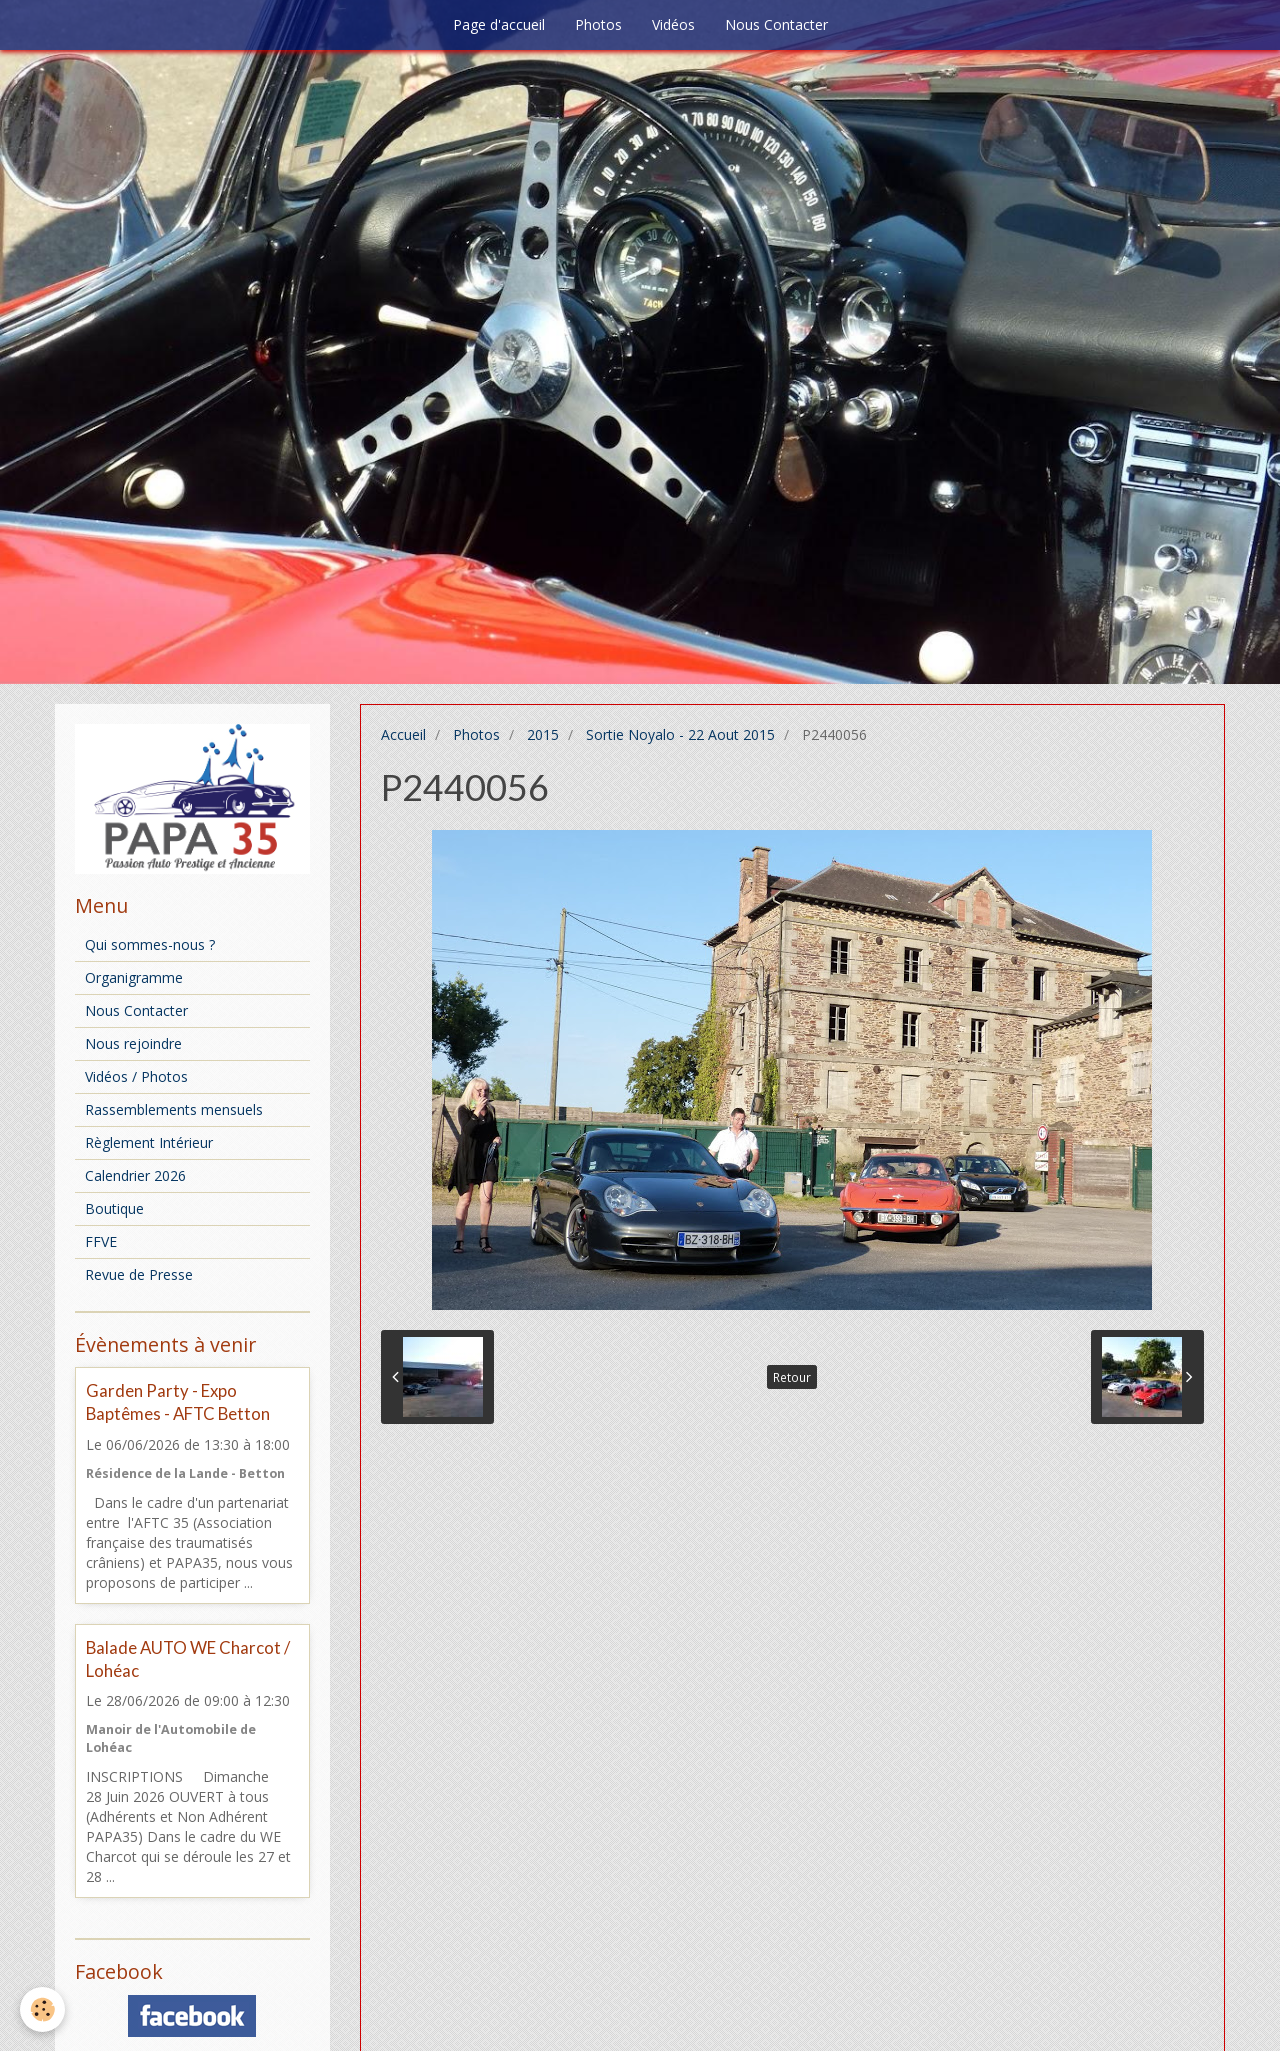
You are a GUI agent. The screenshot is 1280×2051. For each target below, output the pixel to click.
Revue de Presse (139, 1274)
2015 (543, 734)
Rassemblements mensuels (174, 1109)
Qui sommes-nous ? (150, 944)
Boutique (114, 1208)
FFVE (101, 1241)
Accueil (403, 734)
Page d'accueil (499, 24)
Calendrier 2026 (135, 1175)
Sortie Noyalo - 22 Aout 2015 (680, 734)
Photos (598, 24)
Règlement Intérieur (149, 1142)
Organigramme (134, 977)
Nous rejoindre (133, 1043)
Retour (792, 1377)
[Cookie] (42, 2009)
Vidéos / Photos (136, 1076)
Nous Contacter (776, 24)
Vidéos (673, 24)
